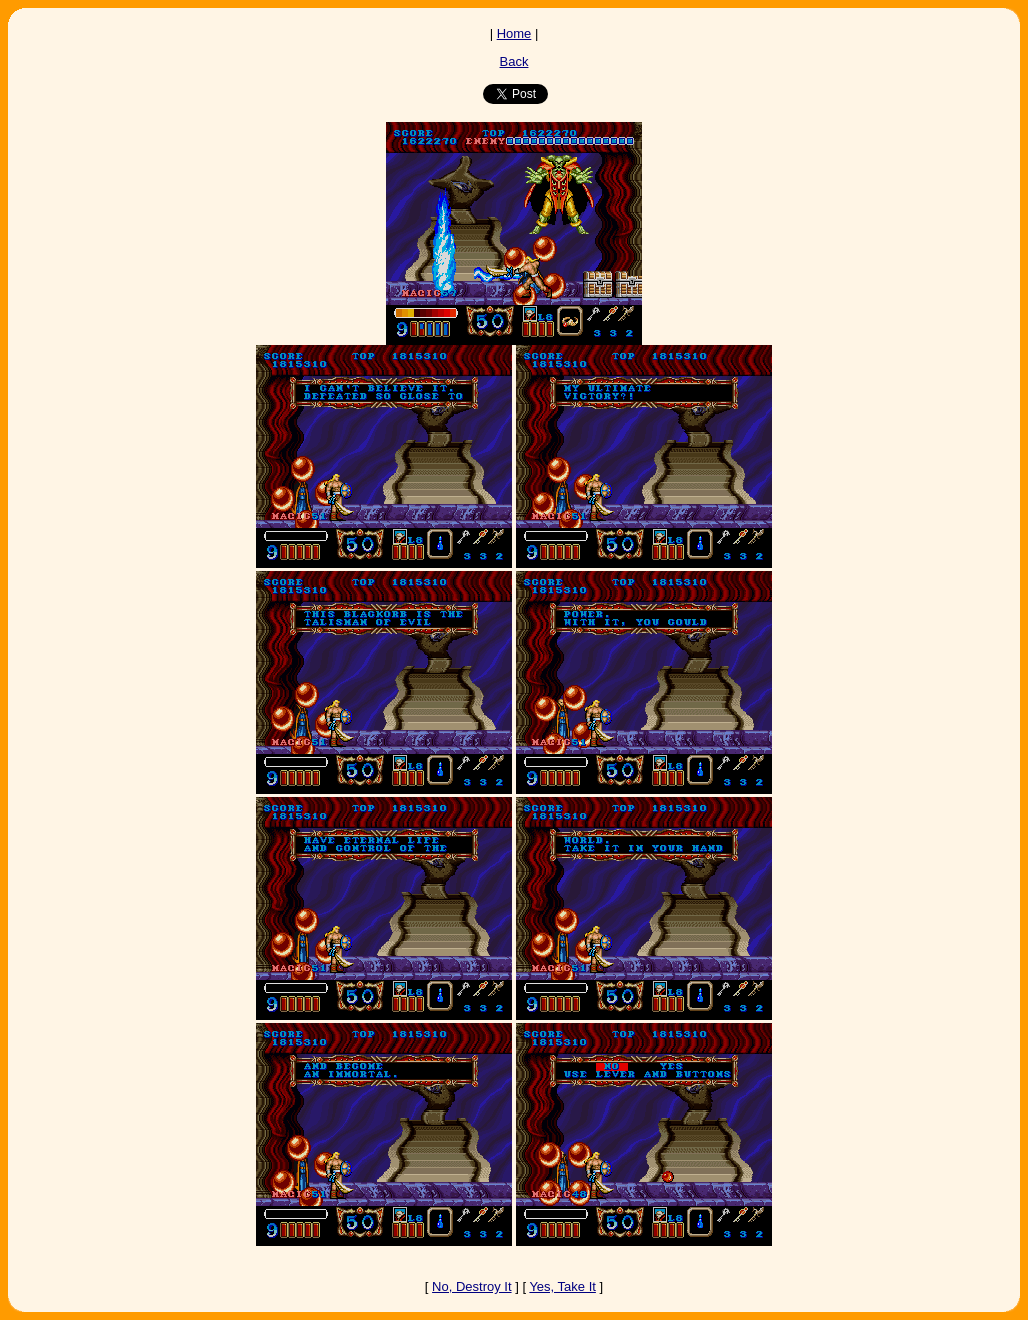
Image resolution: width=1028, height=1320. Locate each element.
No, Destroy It (471, 1286)
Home (514, 33)
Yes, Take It (562, 1286)
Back (514, 61)
